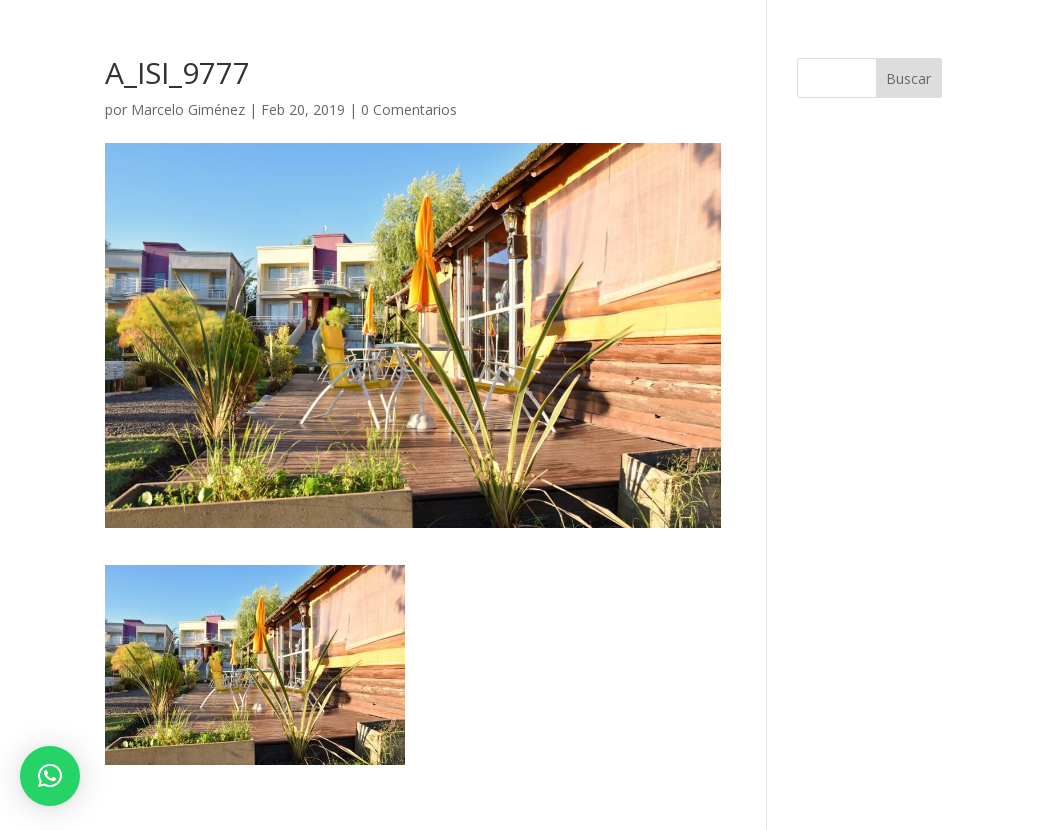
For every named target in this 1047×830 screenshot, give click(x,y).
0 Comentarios (409, 109)
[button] (50, 776)
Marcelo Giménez (188, 109)
